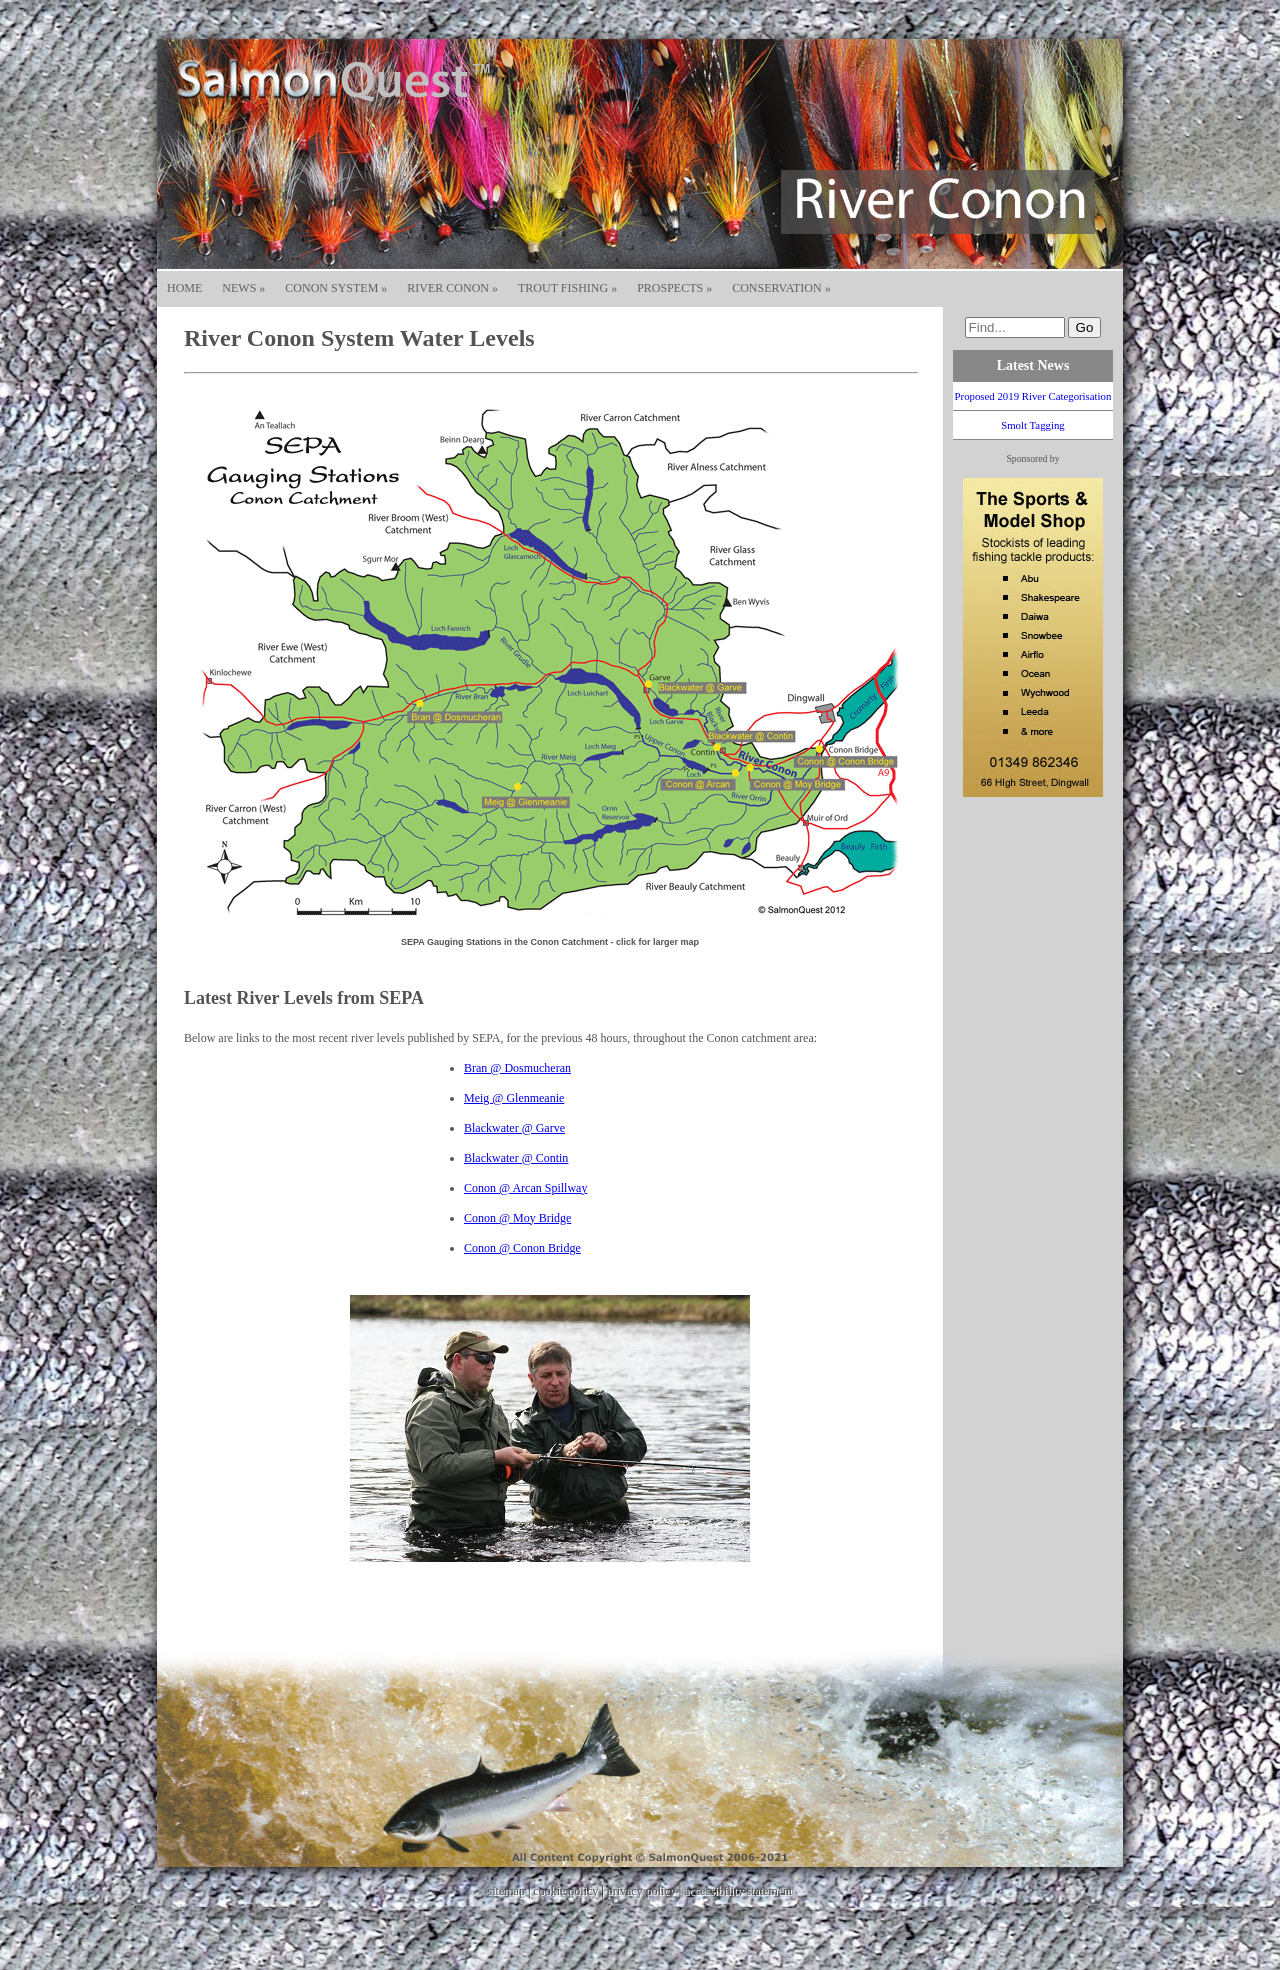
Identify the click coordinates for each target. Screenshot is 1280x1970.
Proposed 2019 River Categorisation (1033, 396)
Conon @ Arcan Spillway (525, 1188)
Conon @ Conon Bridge (522, 1248)
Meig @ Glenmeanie (514, 1098)
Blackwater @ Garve (514, 1128)
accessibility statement (738, 1891)
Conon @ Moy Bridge (517, 1218)
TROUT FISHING (567, 288)
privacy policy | (645, 1891)
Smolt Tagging (1033, 425)
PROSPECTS (674, 288)
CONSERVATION (781, 288)
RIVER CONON (452, 288)
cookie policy (565, 1891)
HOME (184, 288)
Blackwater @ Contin (516, 1158)
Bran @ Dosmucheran (517, 1068)
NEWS (243, 288)
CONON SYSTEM (336, 288)
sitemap (506, 1891)
